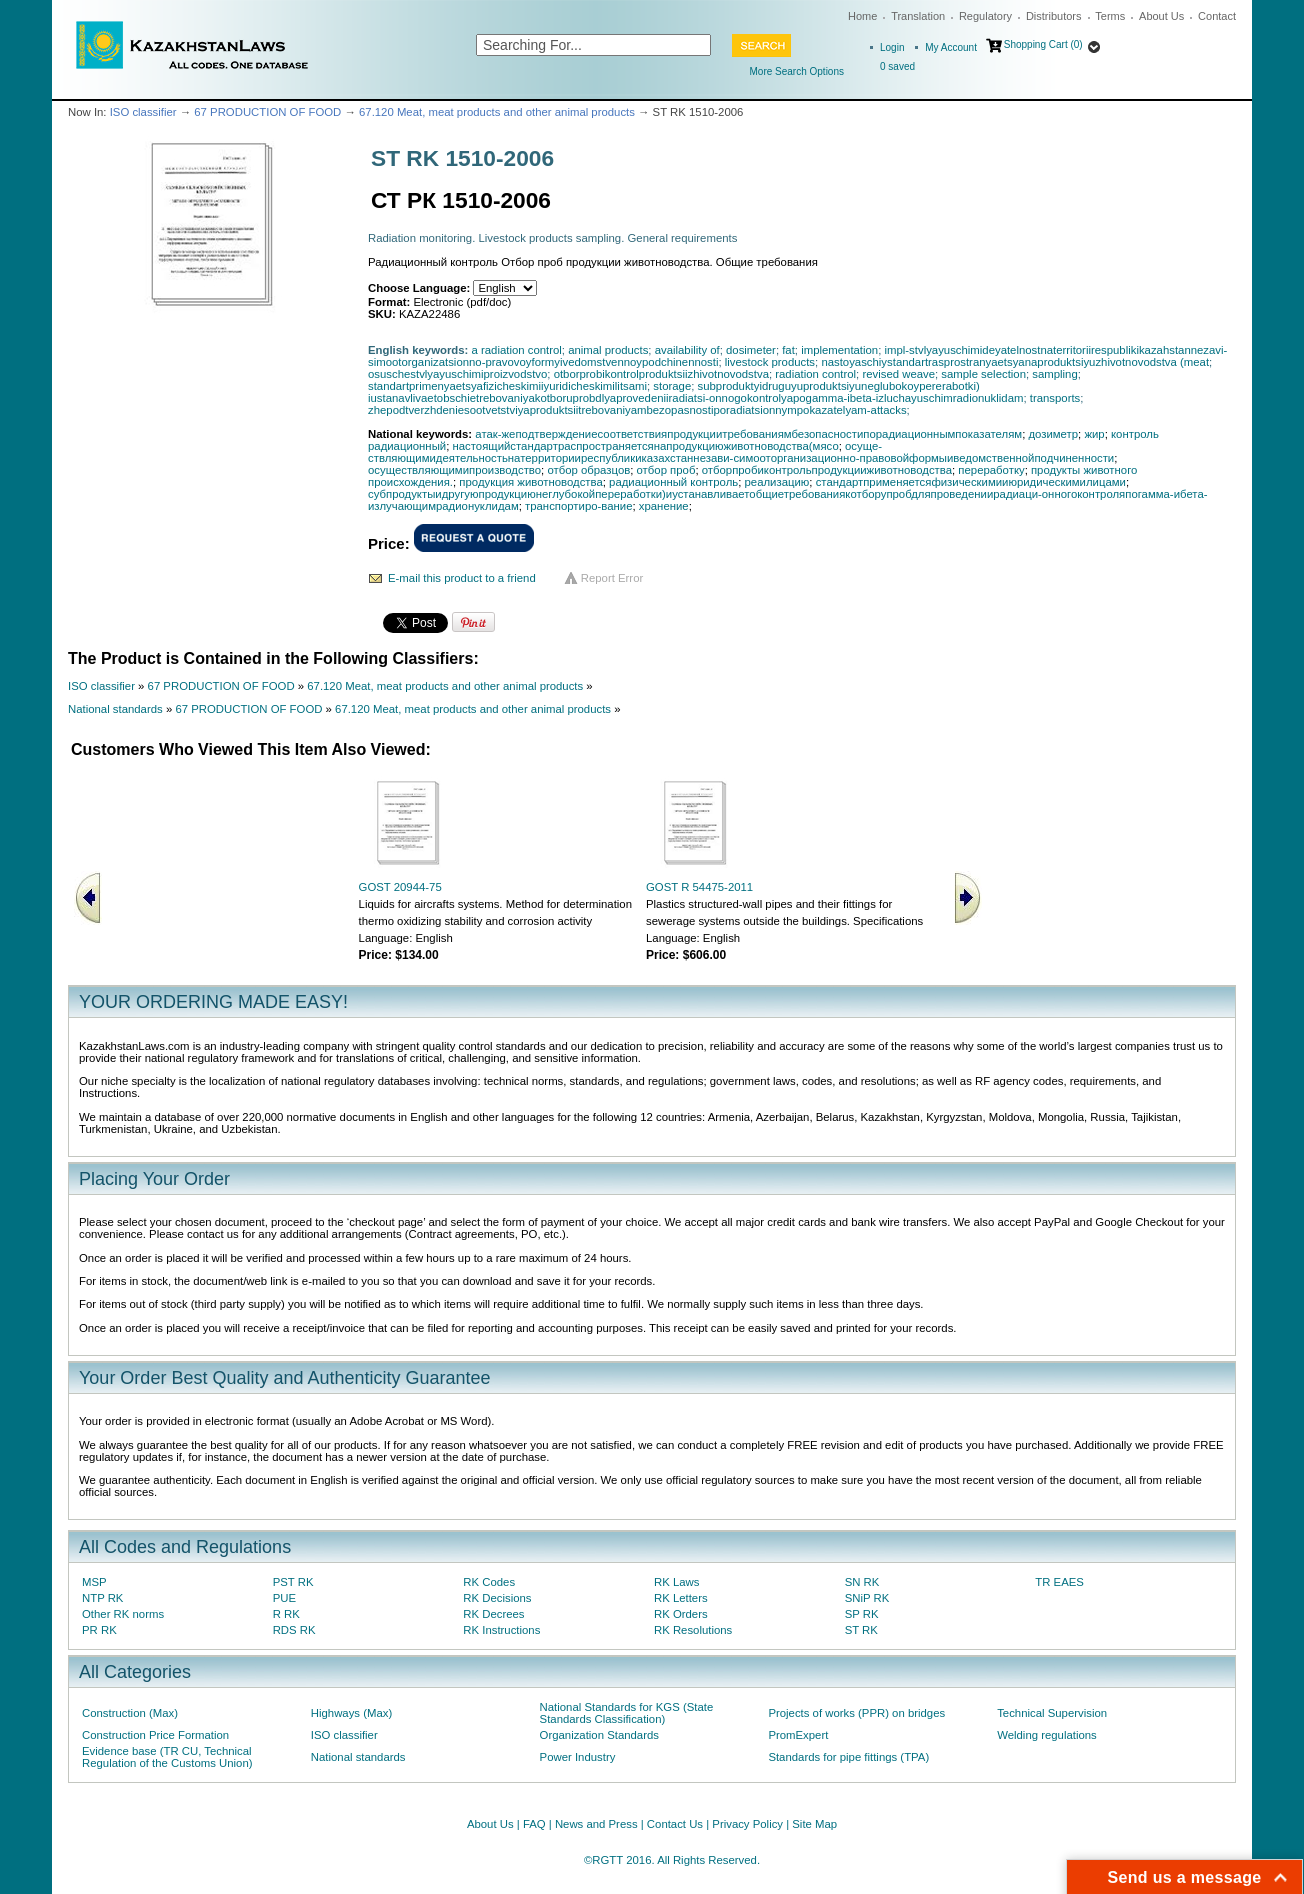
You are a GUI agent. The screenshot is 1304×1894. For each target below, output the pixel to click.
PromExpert (798, 1735)
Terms (1110, 16)
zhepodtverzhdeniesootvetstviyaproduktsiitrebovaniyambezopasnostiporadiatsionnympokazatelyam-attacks (637, 410)
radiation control (815, 374)
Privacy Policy (747, 1824)
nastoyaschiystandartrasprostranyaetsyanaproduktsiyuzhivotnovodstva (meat (1015, 362)
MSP (94, 1582)
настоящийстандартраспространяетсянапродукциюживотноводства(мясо (645, 446)
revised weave (898, 374)
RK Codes (489, 1582)
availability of (687, 350)
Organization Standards (599, 1735)
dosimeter (751, 350)
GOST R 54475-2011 (699, 887)
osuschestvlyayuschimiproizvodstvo (457, 374)
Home (862, 16)
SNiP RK (867, 1598)
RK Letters (681, 1598)
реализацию (777, 482)
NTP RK (102, 1598)
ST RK (861, 1630)
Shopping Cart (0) (1043, 44)
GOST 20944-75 (400, 887)
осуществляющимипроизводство (454, 470)
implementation (839, 350)
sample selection (983, 374)
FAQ (534, 1824)
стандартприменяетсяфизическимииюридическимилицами (971, 482)
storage (672, 386)
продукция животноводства (530, 482)
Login (892, 47)
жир (1094, 434)
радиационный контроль (673, 482)
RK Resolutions (693, 1630)
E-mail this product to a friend (462, 578)
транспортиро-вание (578, 506)
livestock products (770, 362)
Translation (918, 16)
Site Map (814, 1824)
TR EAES (1059, 1582)
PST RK (293, 1582)
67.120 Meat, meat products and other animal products (497, 112)
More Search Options (797, 71)
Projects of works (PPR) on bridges (856, 1713)
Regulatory (985, 16)
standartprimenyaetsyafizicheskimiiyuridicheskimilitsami (507, 386)
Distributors (1054, 16)
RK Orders (681, 1614)
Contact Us (675, 1824)
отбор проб (666, 470)
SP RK (862, 1614)
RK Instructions (501, 1630)
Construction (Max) (130, 1713)
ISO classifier (143, 112)
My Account (951, 47)
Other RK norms (123, 1614)
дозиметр (1053, 434)
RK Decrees (493, 1614)
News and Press (596, 1824)
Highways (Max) (351, 1713)
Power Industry (578, 1757)
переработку (991, 470)
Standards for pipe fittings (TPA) (848, 1757)
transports (1055, 398)
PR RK (99, 1630)
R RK (286, 1614)
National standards (115, 709)
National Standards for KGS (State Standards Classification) (627, 1713)
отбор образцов (588, 470)
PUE (284, 1598)
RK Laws (676, 1582)
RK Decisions (497, 1598)
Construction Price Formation (155, 1735)
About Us (1161, 16)
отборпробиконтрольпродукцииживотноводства (827, 470)
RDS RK (294, 1630)
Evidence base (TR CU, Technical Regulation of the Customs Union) (167, 1757)
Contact (1217, 16)
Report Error (612, 578)
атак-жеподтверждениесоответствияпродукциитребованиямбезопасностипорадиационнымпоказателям (748, 434)
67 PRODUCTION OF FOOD (267, 112)
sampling (1054, 374)
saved (897, 66)
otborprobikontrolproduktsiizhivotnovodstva (661, 374)
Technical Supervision (1052, 1713)
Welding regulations (1047, 1735)
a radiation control (517, 350)
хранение (664, 506)
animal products (608, 350)
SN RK (862, 1582)
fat (788, 350)
